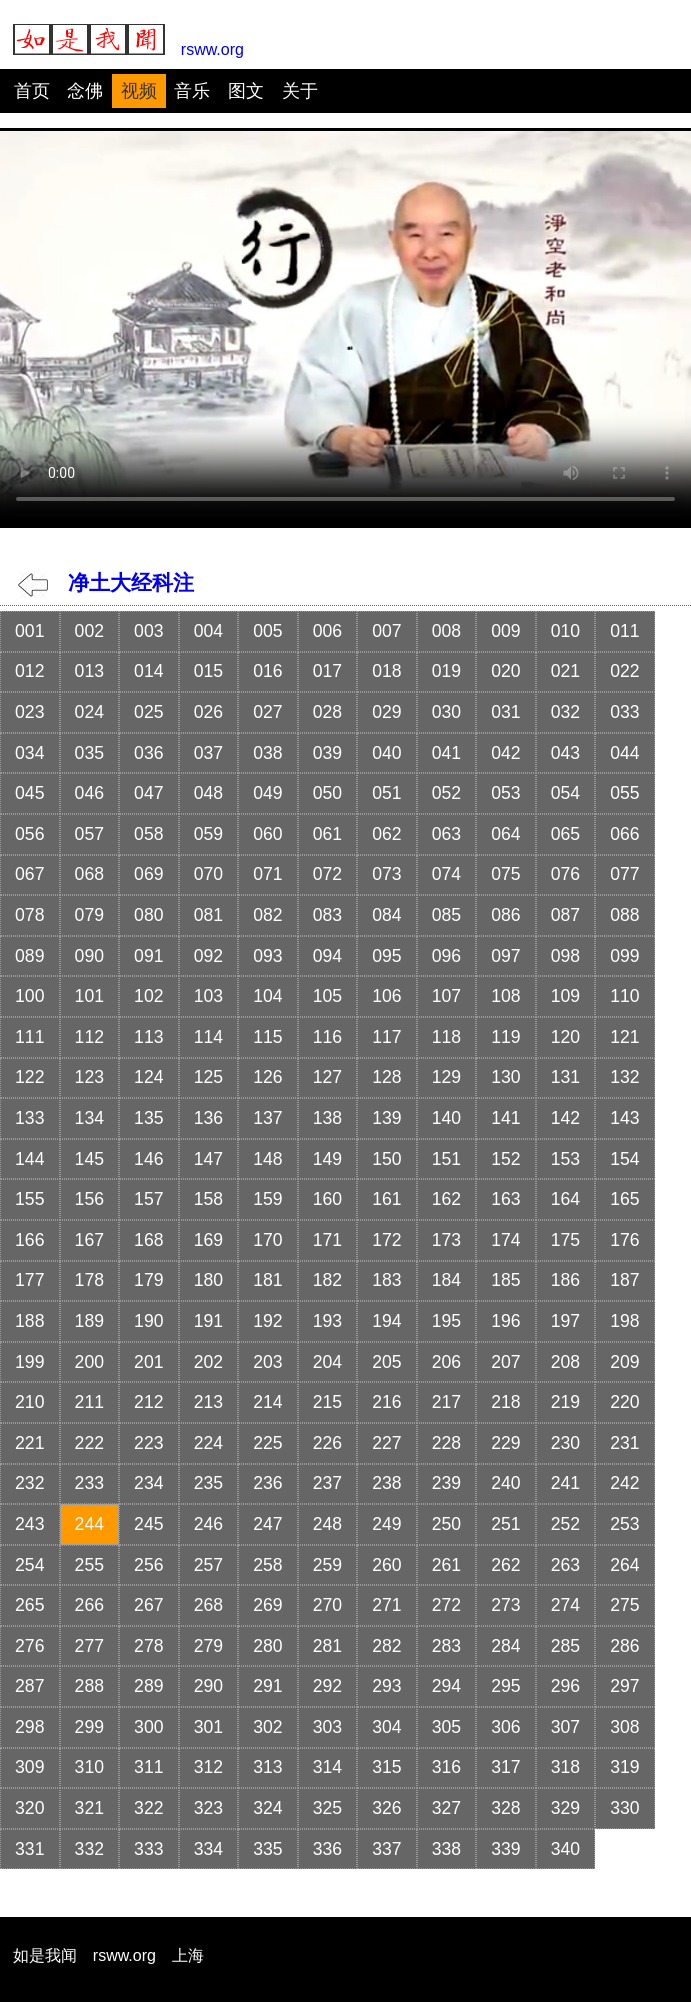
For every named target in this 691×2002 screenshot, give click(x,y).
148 (267, 1159)
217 (446, 1402)
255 (89, 1565)
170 (267, 1240)
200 (89, 1362)
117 (386, 1037)
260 (386, 1565)
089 (29, 956)
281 (327, 1646)
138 (327, 1118)
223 (148, 1443)
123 (89, 1077)
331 (29, 1849)
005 (267, 631)
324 (267, 1808)
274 (565, 1605)
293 (386, 1686)
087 (565, 915)
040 (386, 753)
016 (267, 671)
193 (327, 1321)
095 (386, 956)
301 (208, 1727)
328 (505, 1808)
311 (148, 1767)
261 (446, 1565)
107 (446, 996)
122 (29, 1077)
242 (624, 1483)
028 (327, 712)
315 (386, 1767)
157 (148, 1199)
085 (446, 915)
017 (327, 671)
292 (327, 1686)
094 (327, 956)
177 (29, 1280)
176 (624, 1240)
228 (446, 1443)
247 (267, 1524)
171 (327, 1240)
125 (208, 1077)
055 (624, 793)
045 (29, 793)
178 (89, 1280)
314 (327, 1767)
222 (89, 1443)
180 (208, 1280)
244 (89, 1524)
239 (446, 1483)
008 (446, 631)
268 (208, 1605)
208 (565, 1362)
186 (565, 1280)
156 (89, 1199)
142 (565, 1118)
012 (29, 671)
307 (565, 1727)
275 (624, 1605)
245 (148, 1524)
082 (267, 915)
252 (565, 1524)
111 (29, 1037)
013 (89, 671)
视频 (139, 91)
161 (386, 1199)
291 (267, 1686)
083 (327, 915)
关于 (300, 91)
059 (208, 834)
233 (89, 1483)
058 (148, 834)
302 (267, 1727)
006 (327, 631)
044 (624, 753)
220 (624, 1402)
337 (386, 1849)
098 (565, 956)
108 (505, 996)
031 (505, 712)
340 (565, 1849)
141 (505, 1118)
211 (89, 1402)
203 (267, 1362)
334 (208, 1849)
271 (386, 1605)
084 (386, 915)
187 (624, 1280)
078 (29, 915)
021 (565, 671)
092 (208, 956)
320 (29, 1808)
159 (267, 1199)
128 (386, 1077)
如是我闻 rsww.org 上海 (108, 1955)
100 (29, 996)
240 (505, 1483)
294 (446, 1686)
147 (208, 1159)
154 (624, 1159)
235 (208, 1483)
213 (208, 1402)
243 (29, 1524)
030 (446, 712)
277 (89, 1646)
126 (267, 1077)
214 (267, 1402)
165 (624, 1199)
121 (624, 1037)
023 (29, 712)
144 (29, 1159)
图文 (246, 91)
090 (89, 956)
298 (29, 1727)
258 (267, 1565)
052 (446, 793)
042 (505, 753)
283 (446, 1646)
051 (386, 793)
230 (565, 1443)
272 (446, 1605)
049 (267, 793)
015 (208, 671)
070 (208, 874)
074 (446, 874)
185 (505, 1280)
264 (624, 1565)
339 (505, 1849)
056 (29, 834)
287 (29, 1686)
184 (446, 1280)
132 (624, 1077)
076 (565, 874)
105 (327, 996)
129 (446, 1077)
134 (89, 1118)
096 (446, 956)
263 (565, 1565)
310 (89, 1767)
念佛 (85, 91)
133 (29, 1118)
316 (446, 1767)
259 (327, 1565)
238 (386, 1483)
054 (565, 793)
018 (386, 671)
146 (148, 1159)
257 (208, 1565)
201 (148, 1362)
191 (208, 1321)
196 (505, 1321)
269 (267, 1605)
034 (29, 753)
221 (29, 1443)
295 (505, 1686)
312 (208, 1767)
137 (267, 1118)
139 (386, 1118)
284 (505, 1646)
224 (208, 1443)
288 (89, 1686)
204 (327, 1362)
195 (446, 1321)
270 (327, 1605)
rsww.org (128, 41)
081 (208, 915)
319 (624, 1767)
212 (148, 1402)
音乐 (192, 91)
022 (624, 671)
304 (386, 1727)
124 (148, 1077)
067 (29, 874)
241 (565, 1483)
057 (89, 834)
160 (327, 1199)
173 (446, 1240)
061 (327, 834)
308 (624, 1727)
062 (386, 834)
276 (29, 1646)
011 (624, 631)
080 (148, 915)
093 (267, 956)
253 (624, 1524)
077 (624, 874)
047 (148, 793)
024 (89, 712)
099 (624, 956)
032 (565, 712)
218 (505, 1402)
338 (446, 1849)
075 (505, 874)
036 (148, 753)
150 (386, 1159)
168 (148, 1240)
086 (505, 915)
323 (208, 1808)
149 (327, 1159)
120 (565, 1037)
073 (386, 874)
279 (208, 1646)
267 (148, 1605)
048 (208, 793)
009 (505, 631)
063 (446, 834)
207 (505, 1362)
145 (89, 1159)
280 (267, 1646)
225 (267, 1443)
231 (624, 1443)
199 (29, 1362)
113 (148, 1037)
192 (267, 1321)
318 (565, 1767)
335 (267, 1849)
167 (89, 1240)
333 (148, 1849)
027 (267, 712)
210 (29, 1402)
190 (148, 1321)
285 (565, 1646)
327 (446, 1808)
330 (624, 1808)
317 (505, 1767)
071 (267, 874)
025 (148, 712)
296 (565, 1686)
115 (267, 1037)
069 (148, 874)
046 (89, 793)
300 (148, 1727)
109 (565, 996)
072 (327, 874)
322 (148, 1808)
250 (446, 1524)
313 (267, 1767)
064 (505, 834)
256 (148, 1565)
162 (446, 1199)
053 (505, 793)
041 (446, 753)
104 (267, 996)
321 (89, 1808)
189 (89, 1321)
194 (386, 1321)
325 (327, 1808)
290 (208, 1686)
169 (208, 1240)
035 (89, 753)
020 (505, 671)
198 (624, 1321)
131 (565, 1077)
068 (89, 874)
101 (89, 996)
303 (327, 1727)
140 (446, 1118)
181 (267, 1280)
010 (565, 631)
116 (327, 1037)
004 (208, 631)
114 (208, 1037)
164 (565, 1199)
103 (208, 996)
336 (327, 1849)
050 (327, 793)
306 (505, 1727)
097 (505, 956)
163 (505, 1199)
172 (386, 1240)
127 (327, 1077)
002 (89, 631)
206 (446, 1362)
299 (89, 1727)
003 (148, 631)
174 (505, 1240)
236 (267, 1483)
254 (29, 1565)
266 (89, 1605)
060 (267, 834)
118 (446, 1037)
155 (29, 1199)
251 (505, 1524)
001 (29, 631)
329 (565, 1808)
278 (148, 1646)
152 (505, 1159)
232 (29, 1483)
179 (148, 1280)
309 (29, 1767)
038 (267, 753)
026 (208, 712)
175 (565, 1240)
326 (386, 1808)
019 (446, 671)
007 (386, 631)
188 (29, 1321)
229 (505, 1443)
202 (208, 1362)
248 (327, 1524)
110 (624, 996)
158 (208, 1199)
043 (565, 753)
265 (29, 1605)
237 (327, 1483)
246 (208, 1524)
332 (89, 1849)
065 (565, 834)
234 (148, 1483)
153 (565, 1159)
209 (624, 1362)
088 (624, 915)
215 (327, 1402)
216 (386, 1402)
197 (565, 1321)
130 (505, 1077)
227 (386, 1443)
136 (208, 1118)
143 (624, 1118)
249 (386, 1524)
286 (624, 1646)
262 (505, 1565)
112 (89, 1037)
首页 (32, 91)
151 (446, 1159)
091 (148, 956)
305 (446, 1727)
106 (386, 996)
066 (624, 834)
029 (386, 712)
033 (624, 712)
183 (386, 1280)
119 (505, 1037)
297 (624, 1686)
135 (148, 1118)
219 (565, 1402)
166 (29, 1240)
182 (327, 1280)
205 (386, 1362)
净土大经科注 (105, 582)
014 (148, 671)
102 (148, 996)
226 (327, 1443)
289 (148, 1686)
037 (208, 753)
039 (327, 753)
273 (505, 1605)
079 (89, 915)
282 (386, 1646)
